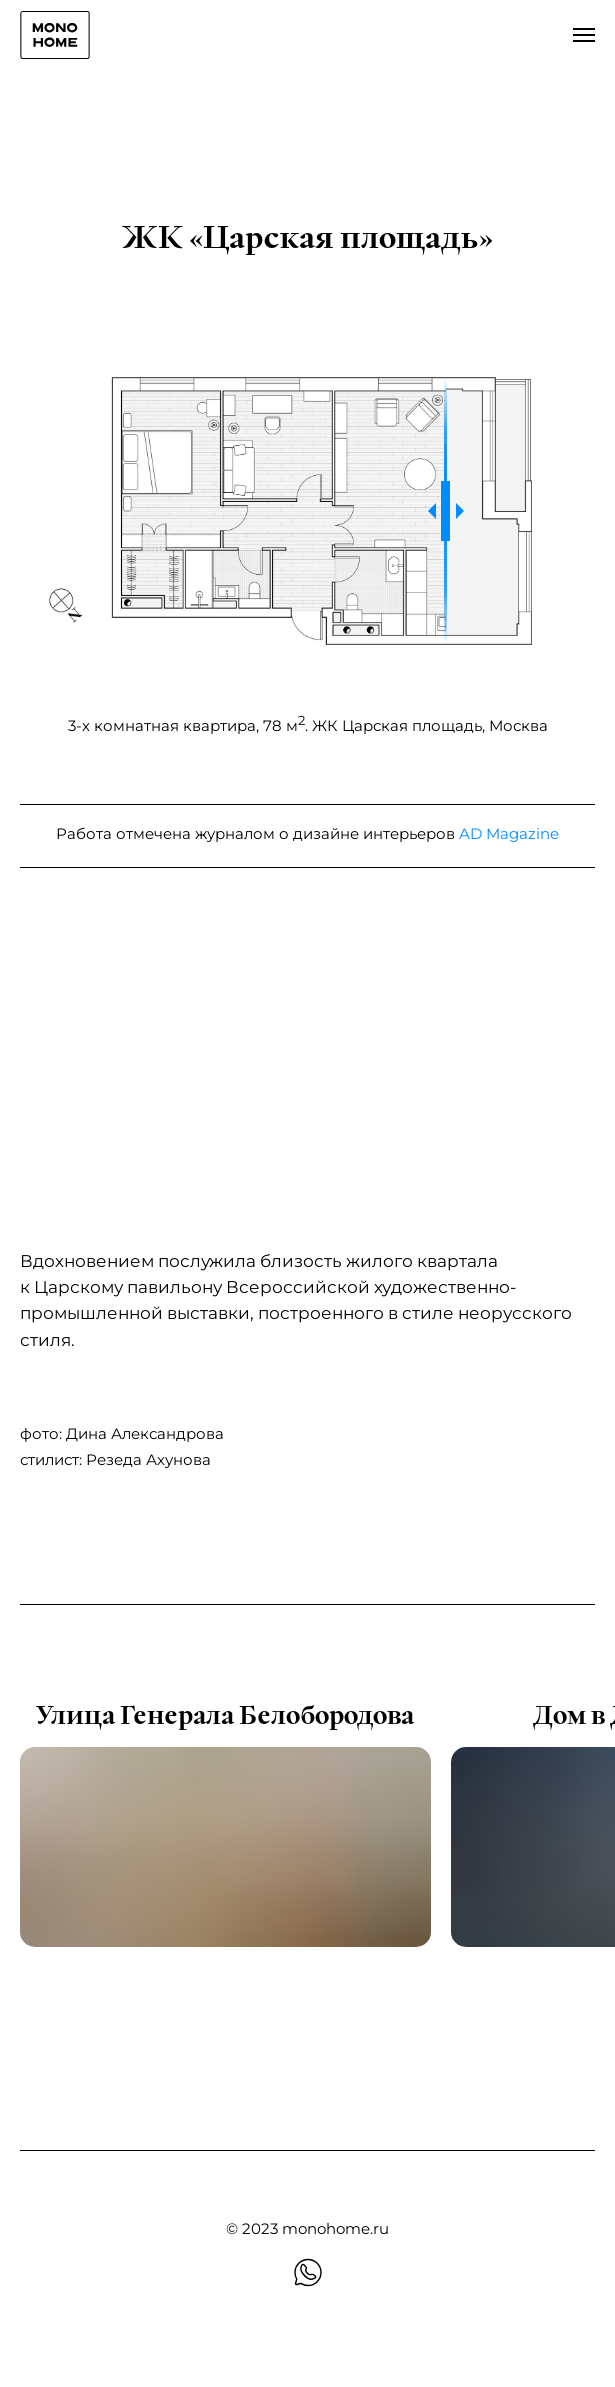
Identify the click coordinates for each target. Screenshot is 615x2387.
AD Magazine (509, 833)
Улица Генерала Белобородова (225, 1716)
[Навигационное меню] (584, 35)
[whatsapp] (308, 2272)
